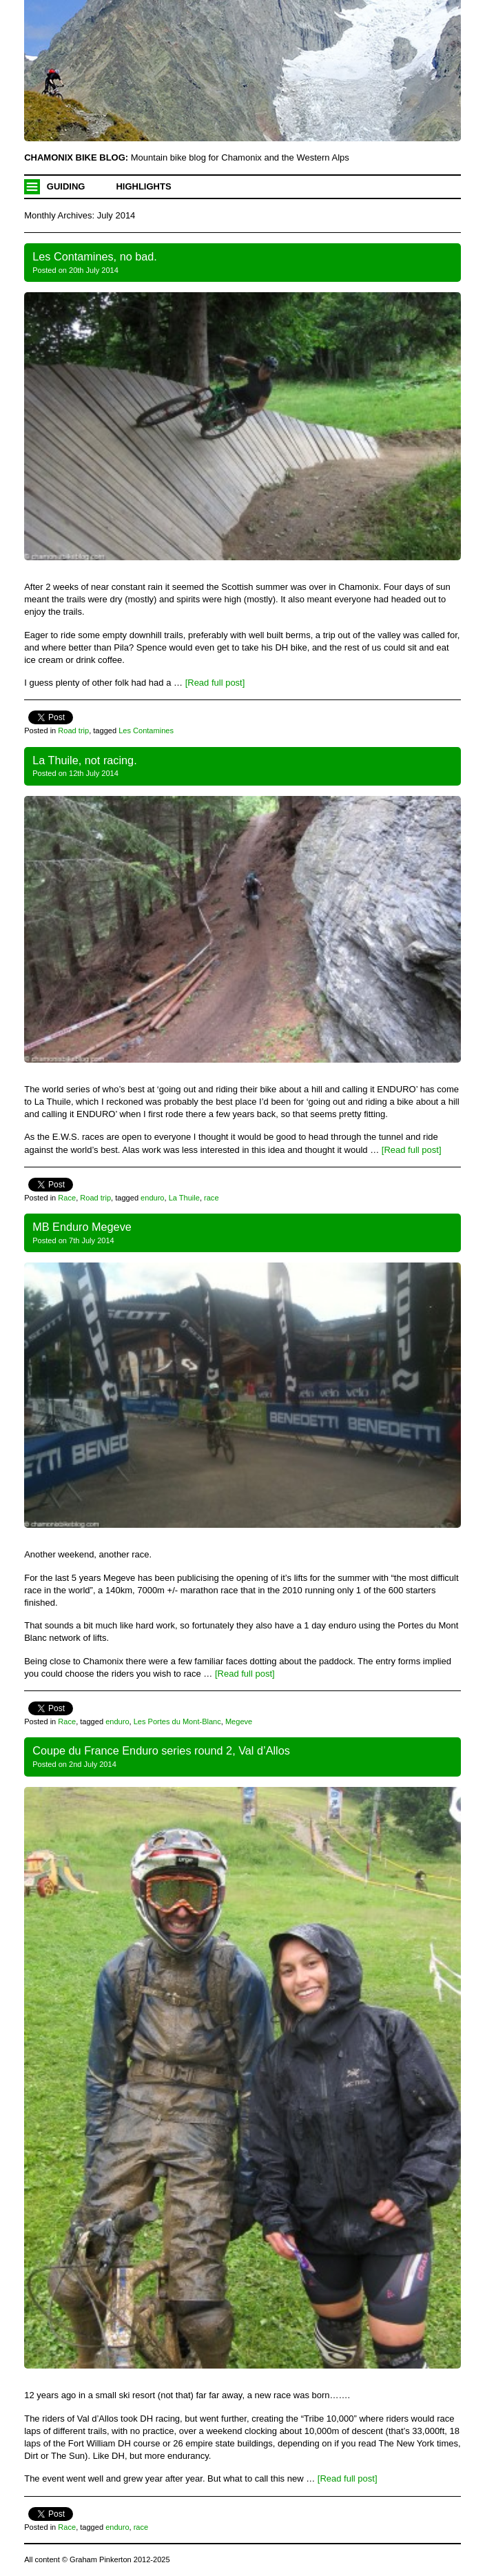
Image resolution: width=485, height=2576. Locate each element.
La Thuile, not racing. (84, 760)
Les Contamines (146, 730)
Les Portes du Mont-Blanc (177, 1721)
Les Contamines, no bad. (94, 256)
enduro (152, 1198)
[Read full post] (215, 682)
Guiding (66, 186)
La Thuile (184, 1198)
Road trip (73, 730)
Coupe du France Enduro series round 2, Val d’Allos (161, 1750)
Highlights (143, 186)
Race (67, 1198)
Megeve (238, 1721)
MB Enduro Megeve (82, 1226)
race (211, 1198)
